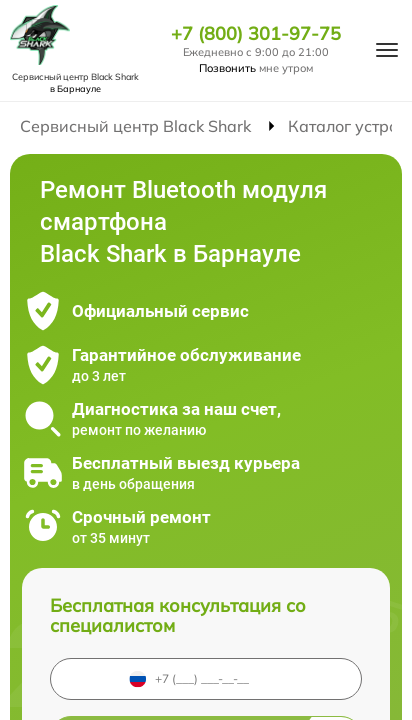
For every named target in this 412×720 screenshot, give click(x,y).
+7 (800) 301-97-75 (256, 34)
